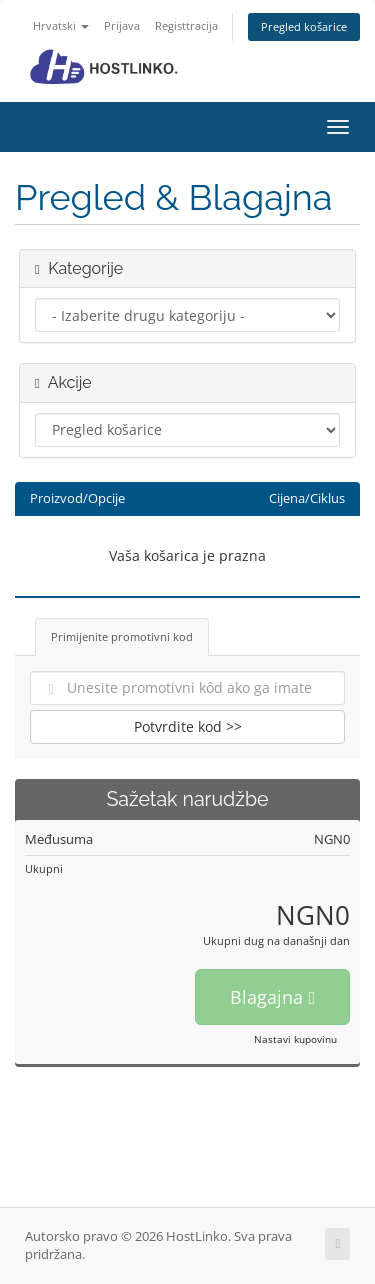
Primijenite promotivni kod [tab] (122, 636)
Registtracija (186, 25)
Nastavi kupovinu (295, 1039)
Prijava (122, 25)
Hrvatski (61, 25)
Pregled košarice (304, 26)
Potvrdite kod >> (188, 726)
